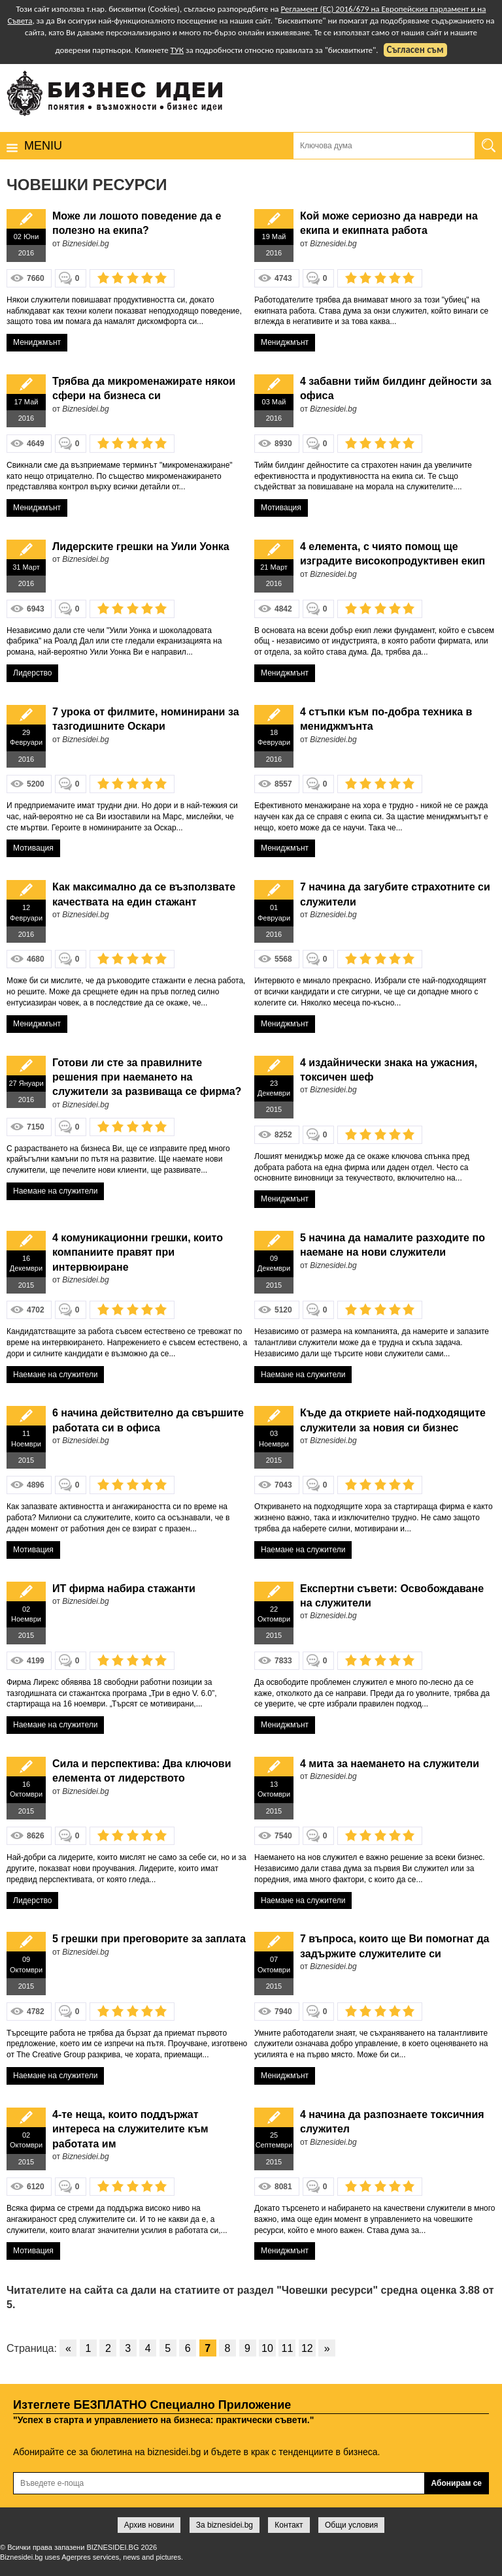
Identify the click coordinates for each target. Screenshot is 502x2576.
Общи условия (351, 2525)
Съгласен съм (415, 50)
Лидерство (32, 672)
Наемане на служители (55, 1191)
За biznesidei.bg (224, 2525)
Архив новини (149, 2525)
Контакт (289, 2525)
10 (267, 2348)
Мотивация (281, 507)
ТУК (177, 50)
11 (287, 2348)
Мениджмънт (37, 342)
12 (307, 2348)
